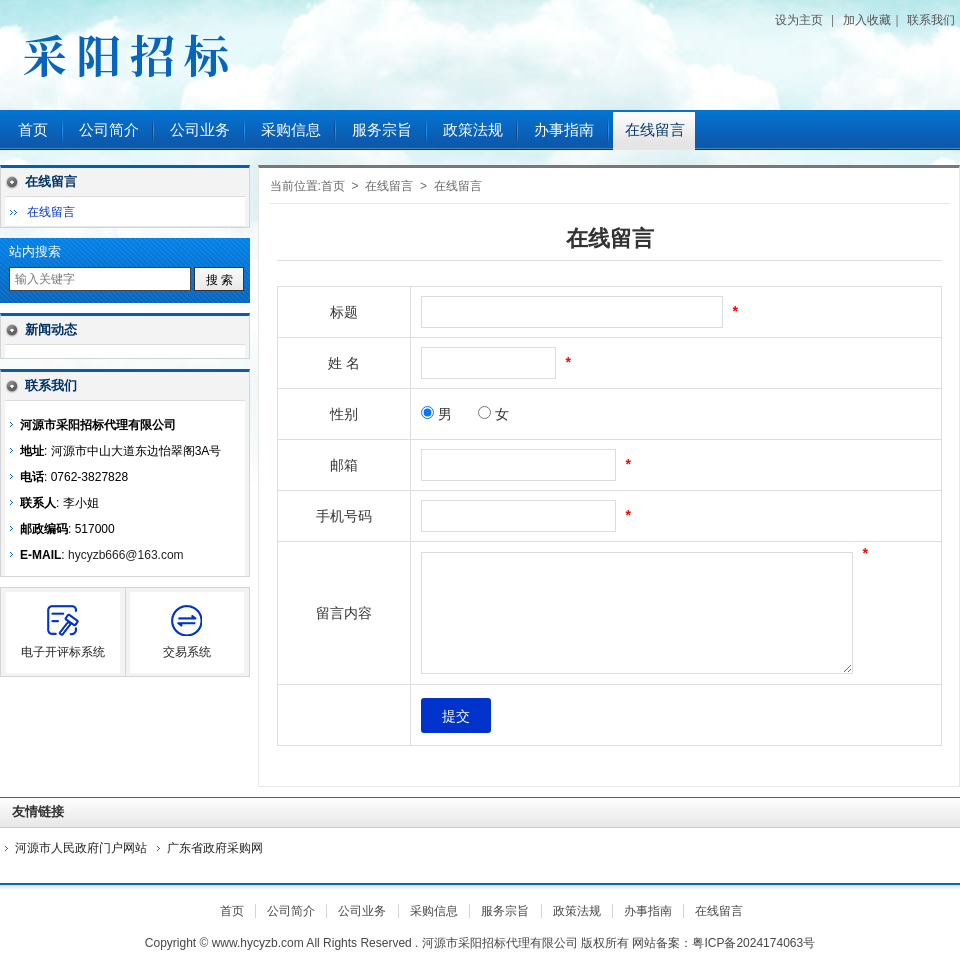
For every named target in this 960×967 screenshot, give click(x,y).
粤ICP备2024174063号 (753, 943)
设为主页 (799, 20)
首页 (33, 130)
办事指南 (564, 130)
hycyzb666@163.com (126, 555)
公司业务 (200, 130)
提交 (456, 716)
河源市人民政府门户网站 (81, 848)
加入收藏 (867, 20)
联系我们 (931, 20)
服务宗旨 (382, 130)
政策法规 (473, 130)
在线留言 (655, 130)
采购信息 (291, 130)
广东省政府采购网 (215, 848)
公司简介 (109, 130)
